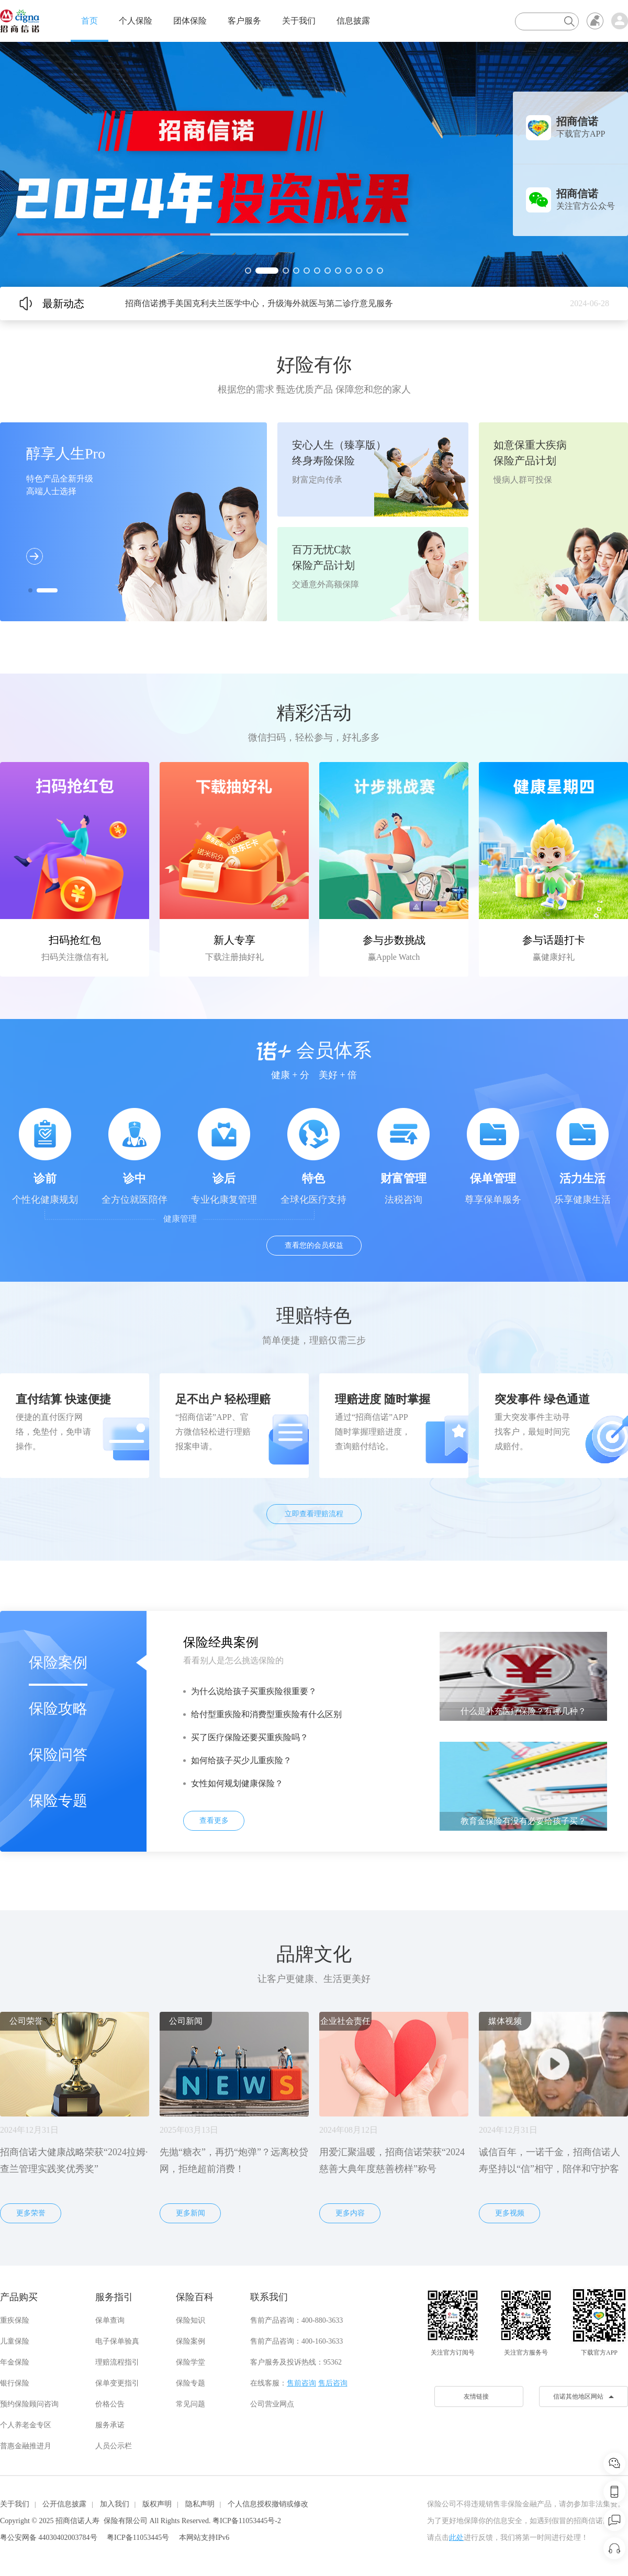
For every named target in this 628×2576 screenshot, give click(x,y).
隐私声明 (200, 2504)
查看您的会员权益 (314, 1245)
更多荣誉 (31, 2213)
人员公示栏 (113, 2446)
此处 (456, 2537)
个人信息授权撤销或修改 (268, 2504)
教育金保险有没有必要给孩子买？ (523, 1821)
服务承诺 (110, 2425)
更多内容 (350, 2213)
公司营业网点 (272, 2404)
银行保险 (14, 2383)
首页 (89, 20)
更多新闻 (190, 2213)
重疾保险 (14, 2320)
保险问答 (58, 1754)
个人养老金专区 (25, 2425)
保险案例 (58, 1662)
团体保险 (190, 20)
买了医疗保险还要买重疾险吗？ (249, 1737)
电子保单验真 (117, 2341)
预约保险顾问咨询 (29, 2404)
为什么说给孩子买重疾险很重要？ (254, 1691)
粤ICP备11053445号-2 (246, 2521)
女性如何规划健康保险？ (237, 1783)
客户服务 (244, 20)
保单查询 (110, 2320)
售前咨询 (301, 2383)
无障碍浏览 (595, 21)
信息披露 (353, 20)
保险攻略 (58, 1708)
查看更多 (214, 1820)
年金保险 (14, 2362)
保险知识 (190, 2320)
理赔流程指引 (117, 2362)
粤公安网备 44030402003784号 (48, 2537)
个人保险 (135, 20)
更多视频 (509, 2213)
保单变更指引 (117, 2383)
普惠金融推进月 (25, 2446)
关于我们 (299, 20)
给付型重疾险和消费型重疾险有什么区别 (266, 1714)
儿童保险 (14, 2341)
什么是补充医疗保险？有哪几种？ (523, 1711)
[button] (248, 270)
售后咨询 (332, 2383)
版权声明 (157, 2504)
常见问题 (190, 2404)
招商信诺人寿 (77, 2521)
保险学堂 (190, 2362)
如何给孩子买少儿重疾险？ (241, 1760)
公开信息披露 (64, 2504)
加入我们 (114, 2504)
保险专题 (58, 1801)
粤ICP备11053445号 (138, 2537)
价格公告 (110, 2404)
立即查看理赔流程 (314, 1514)
